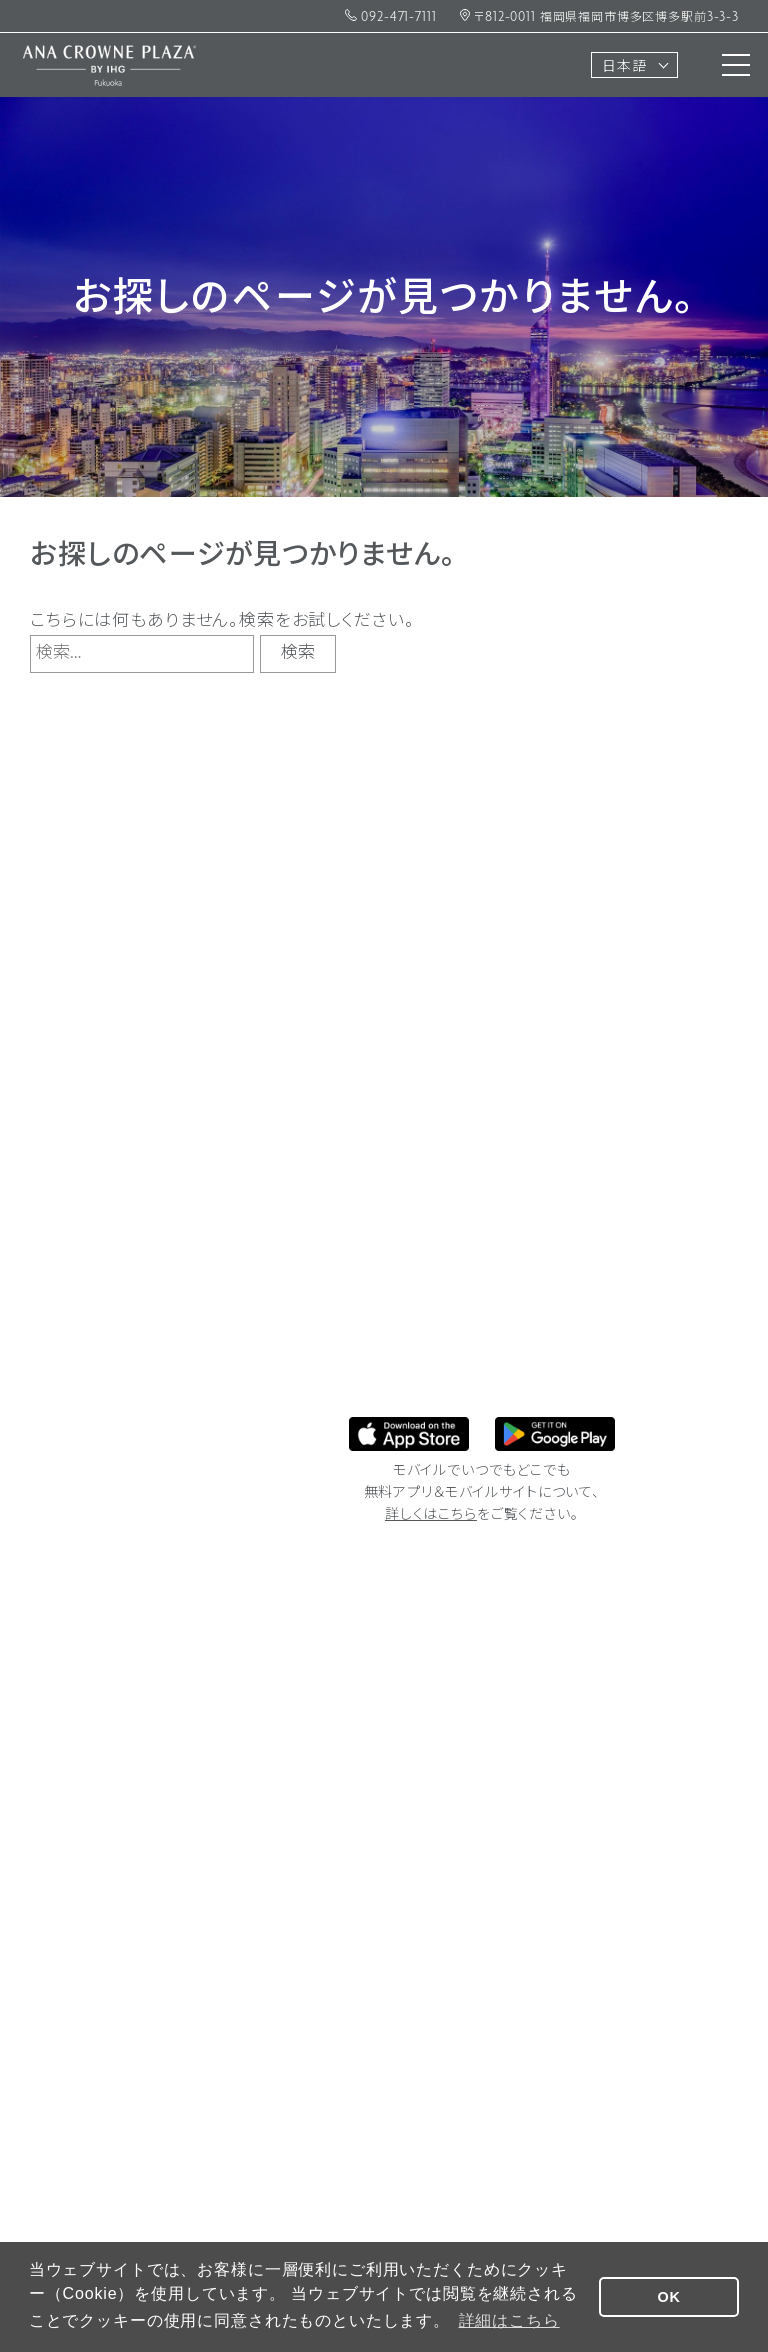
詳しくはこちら (431, 1515)
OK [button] (669, 2297)
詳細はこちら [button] (509, 2320)
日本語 (624, 67)
